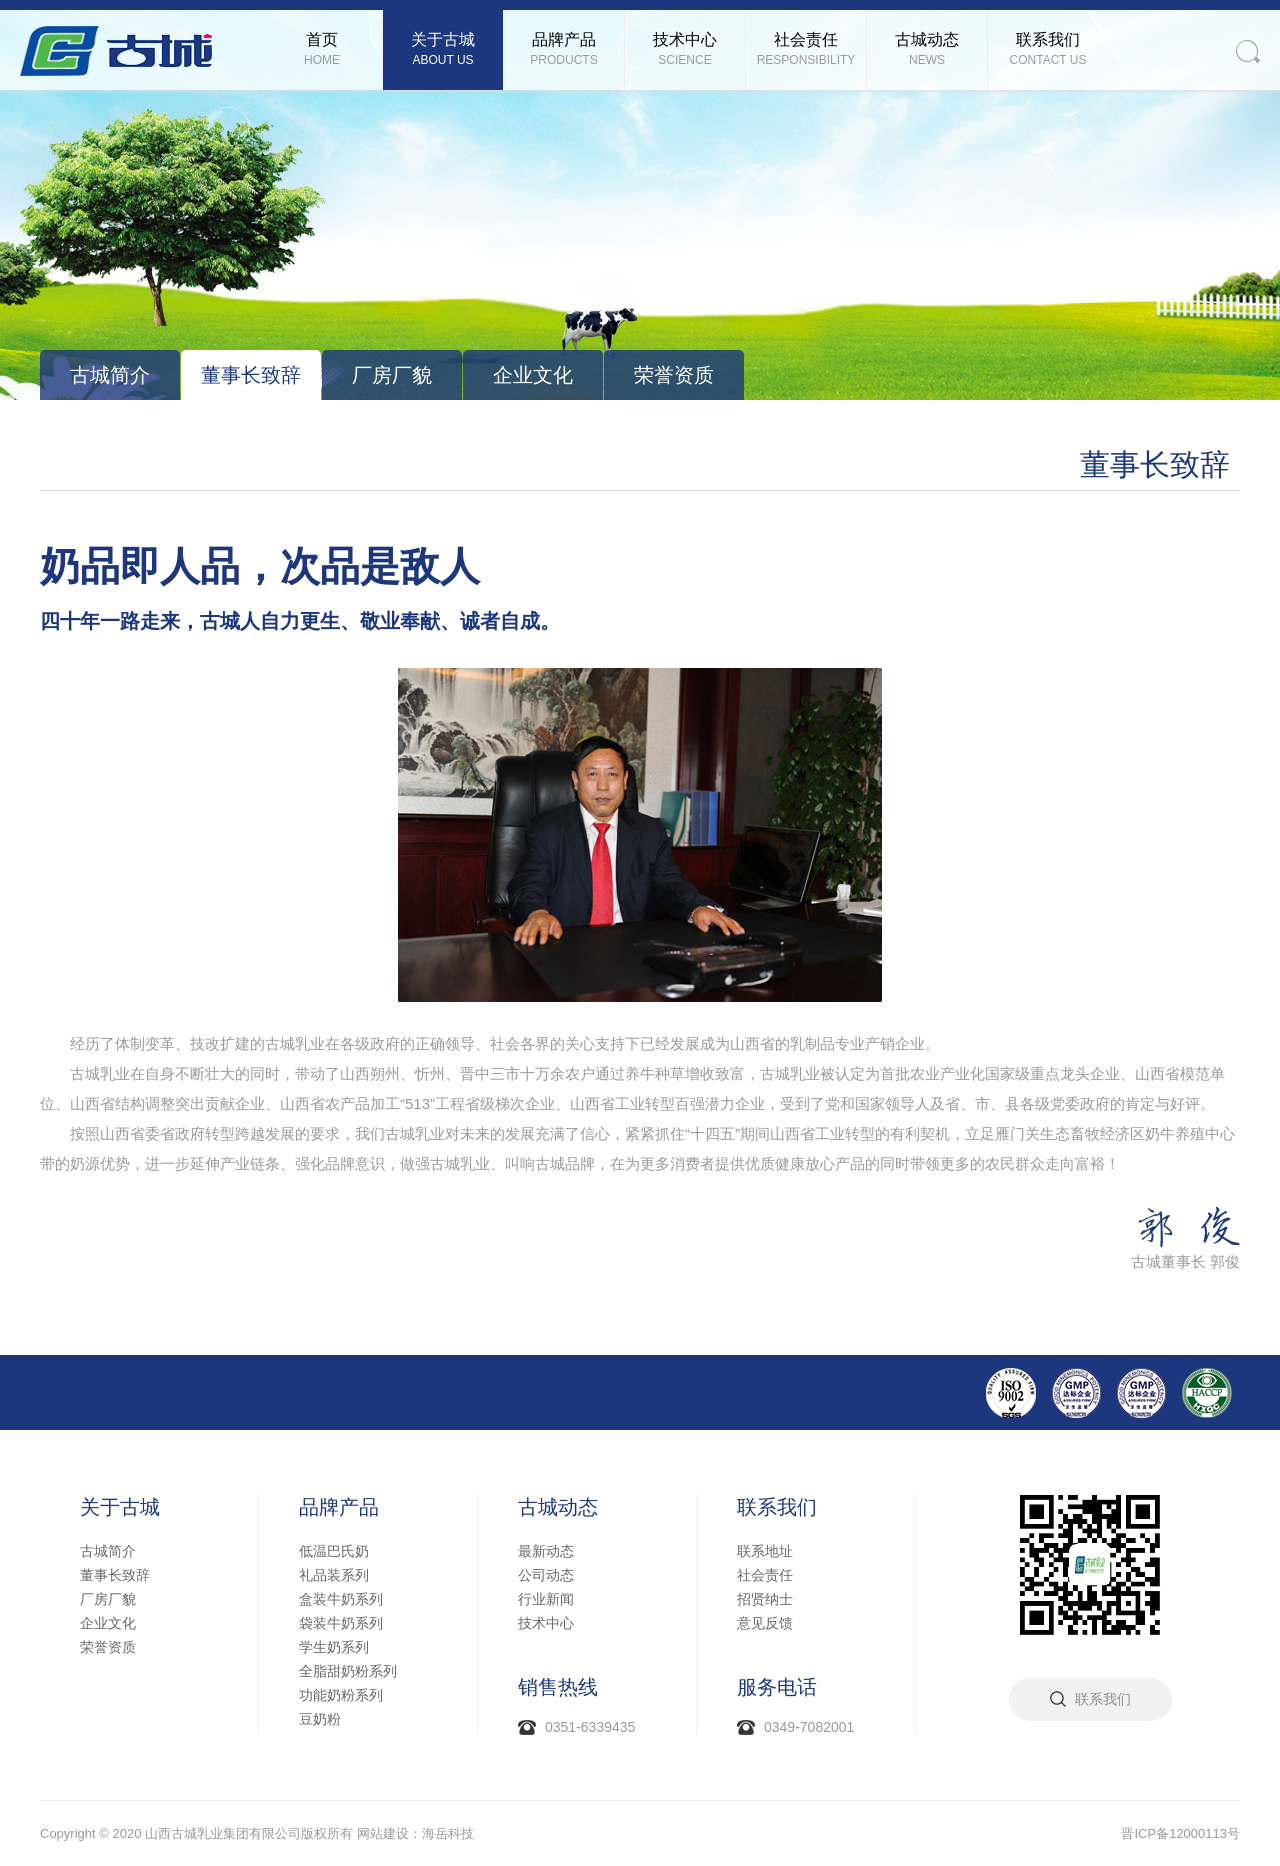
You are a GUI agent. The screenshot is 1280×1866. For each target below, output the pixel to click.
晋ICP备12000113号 (1180, 1833)
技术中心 (546, 1623)
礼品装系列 (334, 1575)
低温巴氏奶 (334, 1551)
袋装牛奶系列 (341, 1623)
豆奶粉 (320, 1719)
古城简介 (110, 375)
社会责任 (765, 1575)
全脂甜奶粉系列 (348, 1671)
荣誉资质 (674, 375)
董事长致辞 (251, 375)
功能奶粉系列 (341, 1695)
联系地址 (765, 1551)
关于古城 (120, 1507)
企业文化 (533, 375)
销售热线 (558, 1687)
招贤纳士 (765, 1599)
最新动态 (546, 1551)
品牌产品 (339, 1507)
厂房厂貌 (392, 375)
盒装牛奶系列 (341, 1599)
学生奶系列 (334, 1647)
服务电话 (777, 1687)
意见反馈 (765, 1623)
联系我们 (777, 1507)
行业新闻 (546, 1599)
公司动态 (546, 1575)
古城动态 (558, 1507)
